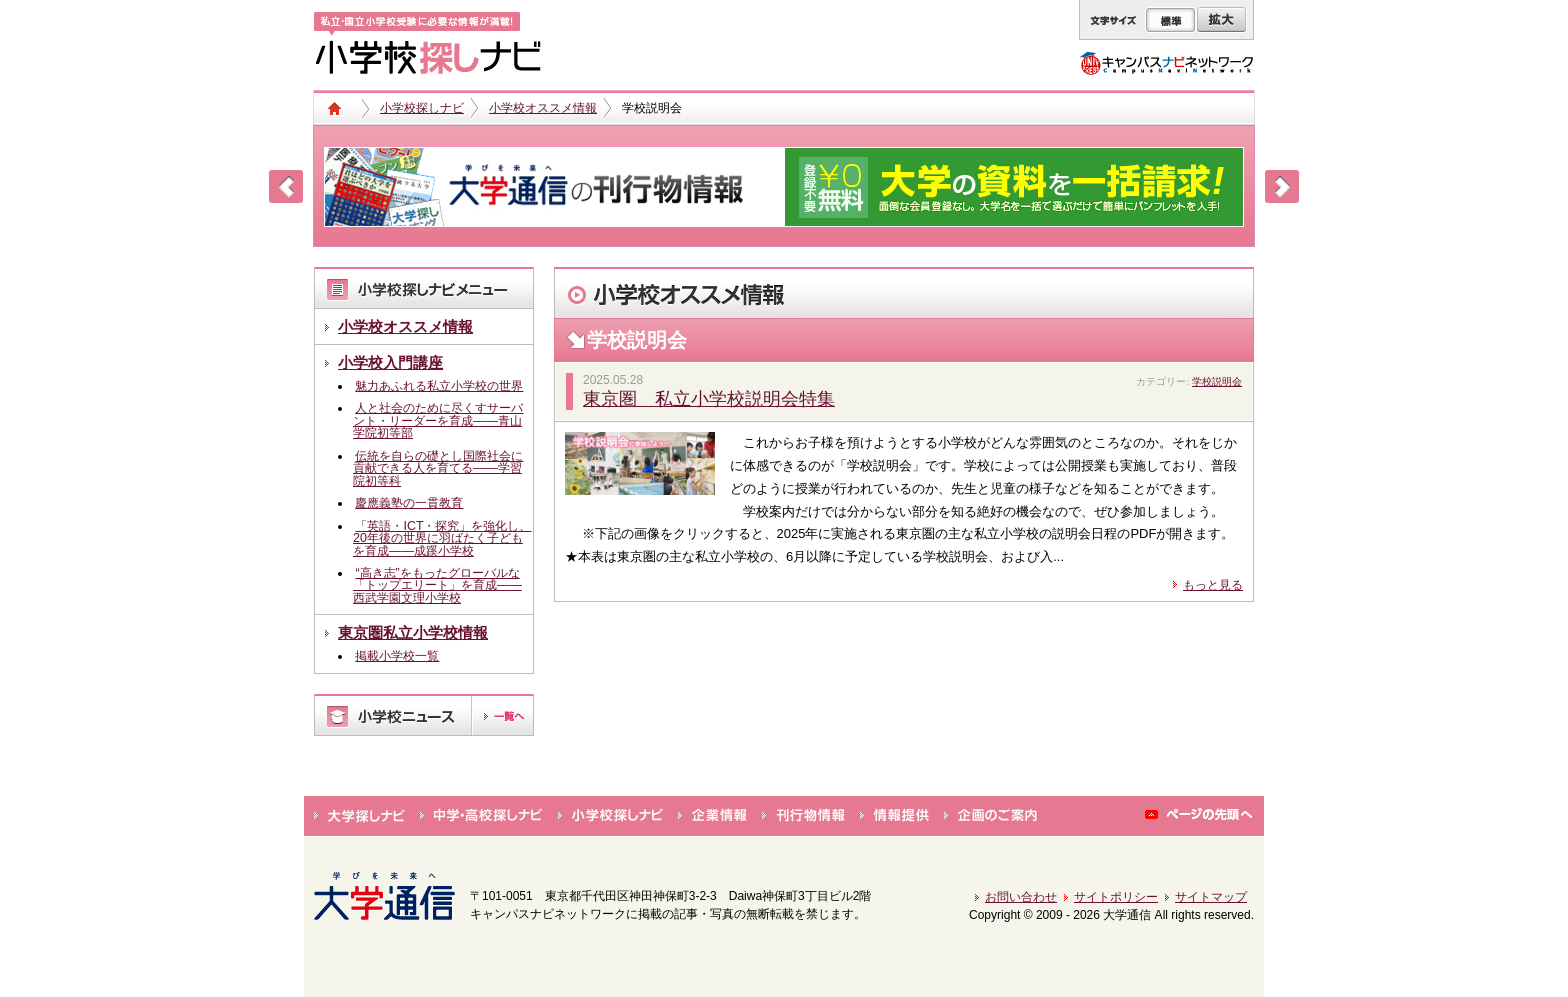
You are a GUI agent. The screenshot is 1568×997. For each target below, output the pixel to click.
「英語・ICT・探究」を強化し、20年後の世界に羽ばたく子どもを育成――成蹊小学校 (442, 538)
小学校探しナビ (422, 108)
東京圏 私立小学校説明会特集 (709, 399)
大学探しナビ (359, 816)
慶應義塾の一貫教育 (409, 503)
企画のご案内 (990, 816)
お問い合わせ (1021, 897)
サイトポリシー (1116, 897)
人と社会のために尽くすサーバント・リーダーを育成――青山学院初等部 (438, 420)
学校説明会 (1217, 381)
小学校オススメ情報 (543, 108)
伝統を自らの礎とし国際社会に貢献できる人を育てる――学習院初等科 (438, 468)
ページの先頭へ (1199, 816)
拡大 (1221, 20)
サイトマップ (1211, 897)
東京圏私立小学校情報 (413, 632)
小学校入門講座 (390, 362)
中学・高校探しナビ (481, 816)
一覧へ (502, 715)
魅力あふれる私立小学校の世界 (439, 386)
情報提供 (894, 816)
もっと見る (1213, 585)
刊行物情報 (803, 816)
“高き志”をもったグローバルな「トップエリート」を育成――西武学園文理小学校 (437, 585)
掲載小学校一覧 (397, 656)
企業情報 (712, 816)
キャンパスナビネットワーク (1166, 63)
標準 (1170, 20)
